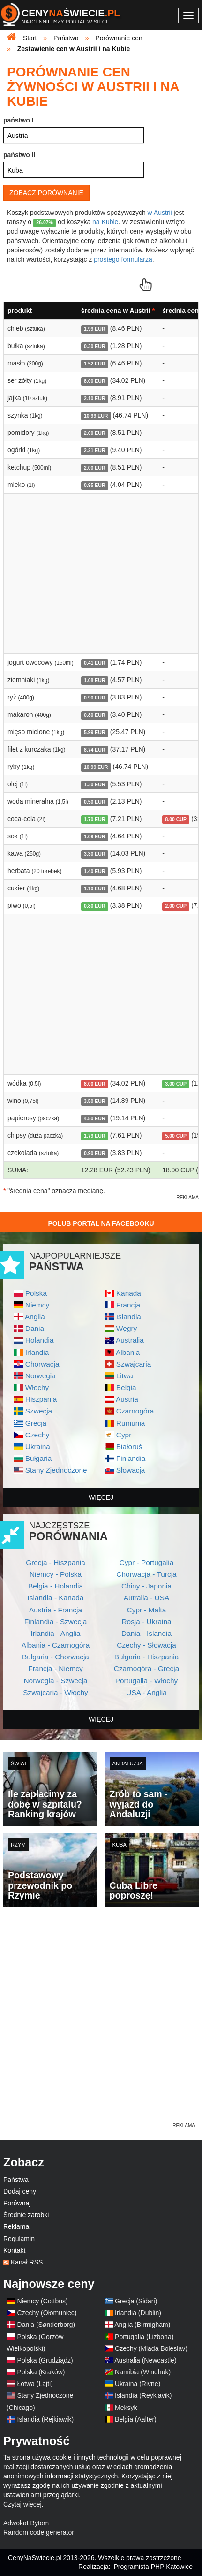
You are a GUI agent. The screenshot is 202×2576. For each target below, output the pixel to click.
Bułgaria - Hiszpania (146, 1657)
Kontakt (14, 2250)
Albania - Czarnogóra (56, 1645)
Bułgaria (38, 1458)
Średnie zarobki (26, 2215)
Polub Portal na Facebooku (101, 1223)
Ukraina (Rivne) (137, 2383)
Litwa (124, 1376)
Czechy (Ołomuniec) (47, 2313)
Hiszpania (41, 1399)
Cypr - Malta (146, 1610)
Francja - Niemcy (55, 1668)
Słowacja (130, 1470)
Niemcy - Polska (56, 1574)
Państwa (16, 2179)
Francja (128, 1305)
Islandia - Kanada (56, 1598)
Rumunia (130, 1423)
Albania (128, 1352)
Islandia (128, 1317)
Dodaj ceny (19, 2191)
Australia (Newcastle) (145, 2360)
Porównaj (16, 2203)
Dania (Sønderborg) (46, 2324)
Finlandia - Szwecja (55, 1622)
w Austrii (160, 212)
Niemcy (37, 1305)
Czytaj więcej (22, 2504)
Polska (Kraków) (41, 2372)
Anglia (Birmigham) (142, 2324)
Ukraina (37, 1447)
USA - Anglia (146, 1692)
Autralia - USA (147, 1598)
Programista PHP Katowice (153, 2566)
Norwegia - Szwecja (56, 1681)
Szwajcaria (133, 1364)
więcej (101, 1497)
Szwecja (38, 1411)
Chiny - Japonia (146, 1586)
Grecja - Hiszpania (55, 1562)
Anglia (35, 1317)
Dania (34, 1328)
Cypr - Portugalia (146, 1562)
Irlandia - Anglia (55, 1633)
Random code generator (38, 2532)
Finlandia (130, 1458)
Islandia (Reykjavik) (143, 2395)
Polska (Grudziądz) (45, 2360)
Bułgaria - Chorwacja (55, 1657)
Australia (130, 1340)
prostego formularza (123, 259)
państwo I (18, 120)
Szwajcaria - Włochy (55, 1692)
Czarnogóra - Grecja (146, 1668)
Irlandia (37, 1352)
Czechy (37, 1435)
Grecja (35, 1423)
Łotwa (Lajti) (35, 2383)
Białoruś (129, 1447)
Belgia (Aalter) (136, 2419)
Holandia (39, 1340)
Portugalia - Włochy (146, 1681)
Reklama (16, 2226)
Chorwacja (42, 1364)
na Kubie (105, 222)
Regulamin (19, 2238)
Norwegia (40, 1376)
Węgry (126, 1328)
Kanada (128, 1293)
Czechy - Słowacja (146, 1645)
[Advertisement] (101, 2020)
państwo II (19, 155)
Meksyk (126, 2407)
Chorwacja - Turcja (146, 1574)
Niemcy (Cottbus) (42, 2301)
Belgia (126, 1387)
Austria (127, 1399)
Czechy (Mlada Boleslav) (151, 2348)
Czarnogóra (135, 1411)
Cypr (124, 1435)
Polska (36, 1293)
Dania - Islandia (146, 1633)
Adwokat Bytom (26, 2523)
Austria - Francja (55, 1610)
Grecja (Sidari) (136, 2301)
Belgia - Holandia (55, 1586)
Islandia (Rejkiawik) (45, 2419)
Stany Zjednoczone (56, 1470)
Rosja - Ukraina (146, 1622)
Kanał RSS (27, 2262)
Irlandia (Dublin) (138, 2313)
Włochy (37, 1387)
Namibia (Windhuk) (143, 2372)
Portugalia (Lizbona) (144, 2336)
